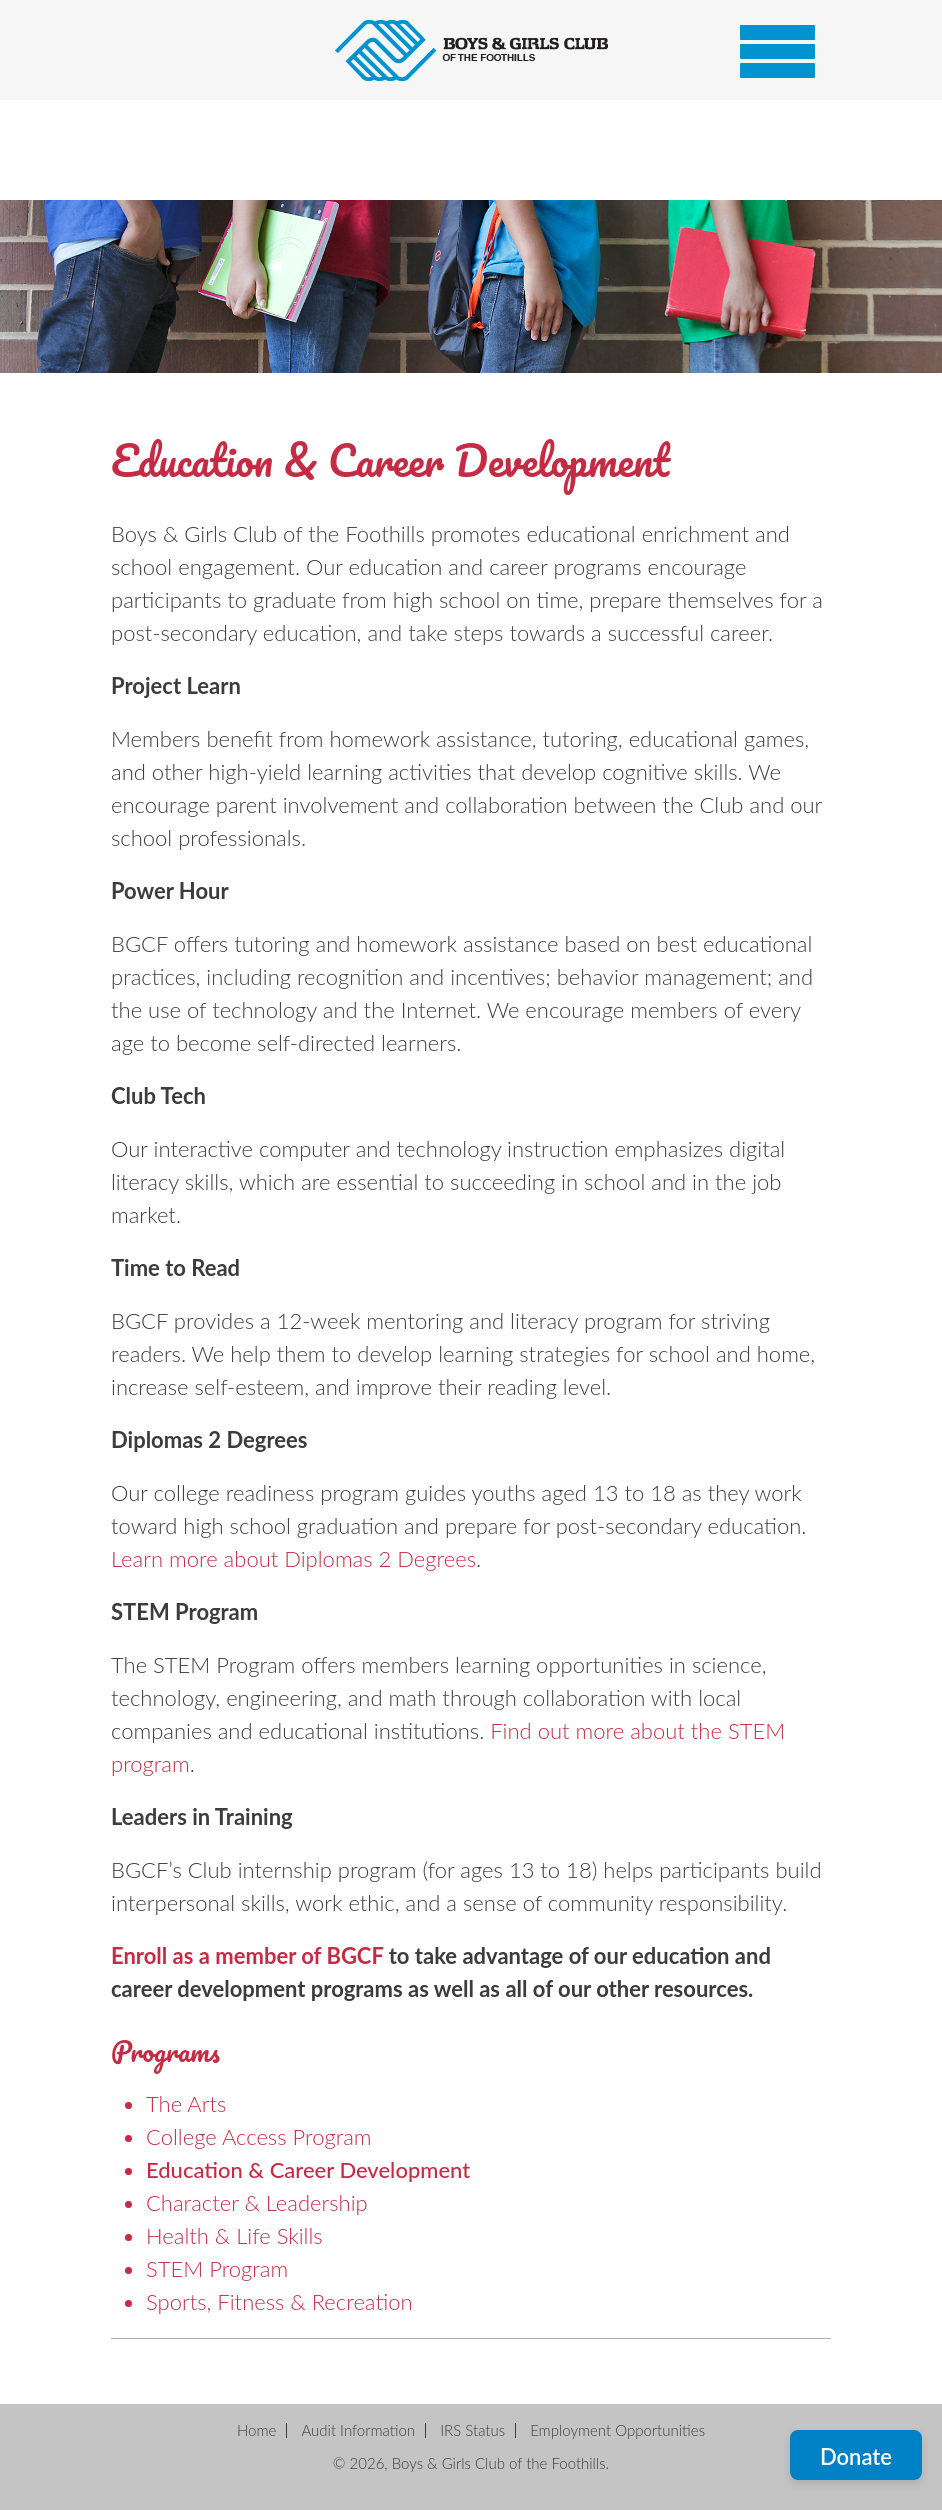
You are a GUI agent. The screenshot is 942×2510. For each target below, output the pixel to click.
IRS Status (472, 2430)
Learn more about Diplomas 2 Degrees (293, 1558)
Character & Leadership (257, 2202)
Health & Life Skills (234, 2235)
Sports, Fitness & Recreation (279, 2301)
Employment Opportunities (617, 2430)
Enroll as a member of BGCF (247, 1955)
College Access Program (259, 2136)
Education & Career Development (308, 2169)
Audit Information (358, 2430)
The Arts (186, 2103)
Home (256, 2430)
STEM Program (217, 2268)
